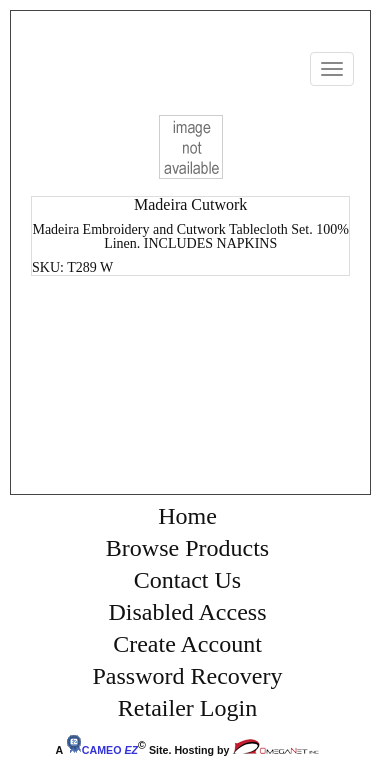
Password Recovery (188, 676)
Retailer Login (187, 708)
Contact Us (187, 580)
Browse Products (187, 548)
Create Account (187, 644)
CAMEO (102, 750)
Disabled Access (188, 612)
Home (187, 516)
